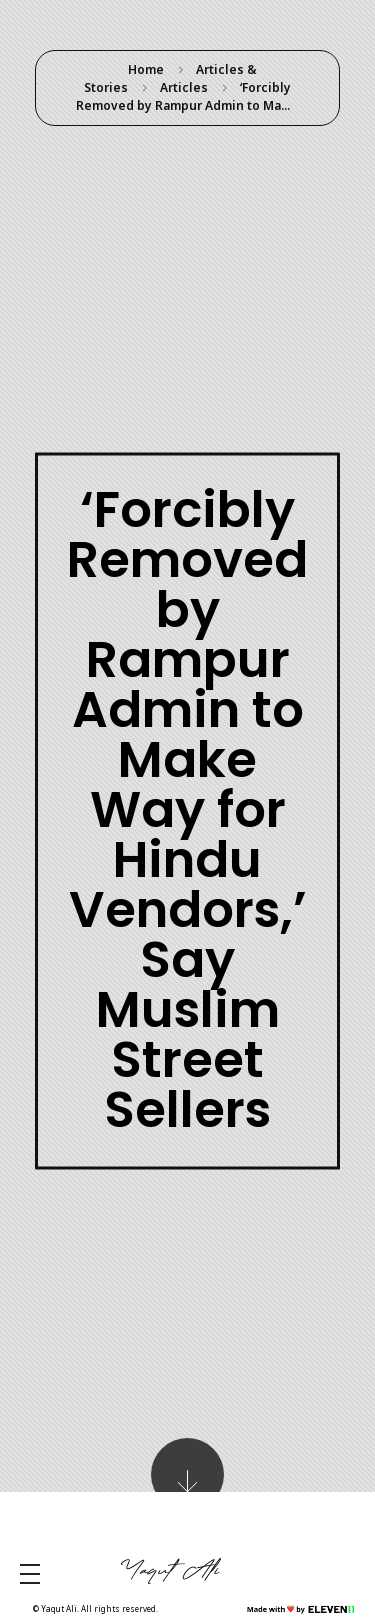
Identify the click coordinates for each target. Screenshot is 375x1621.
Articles (184, 87)
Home (146, 69)
